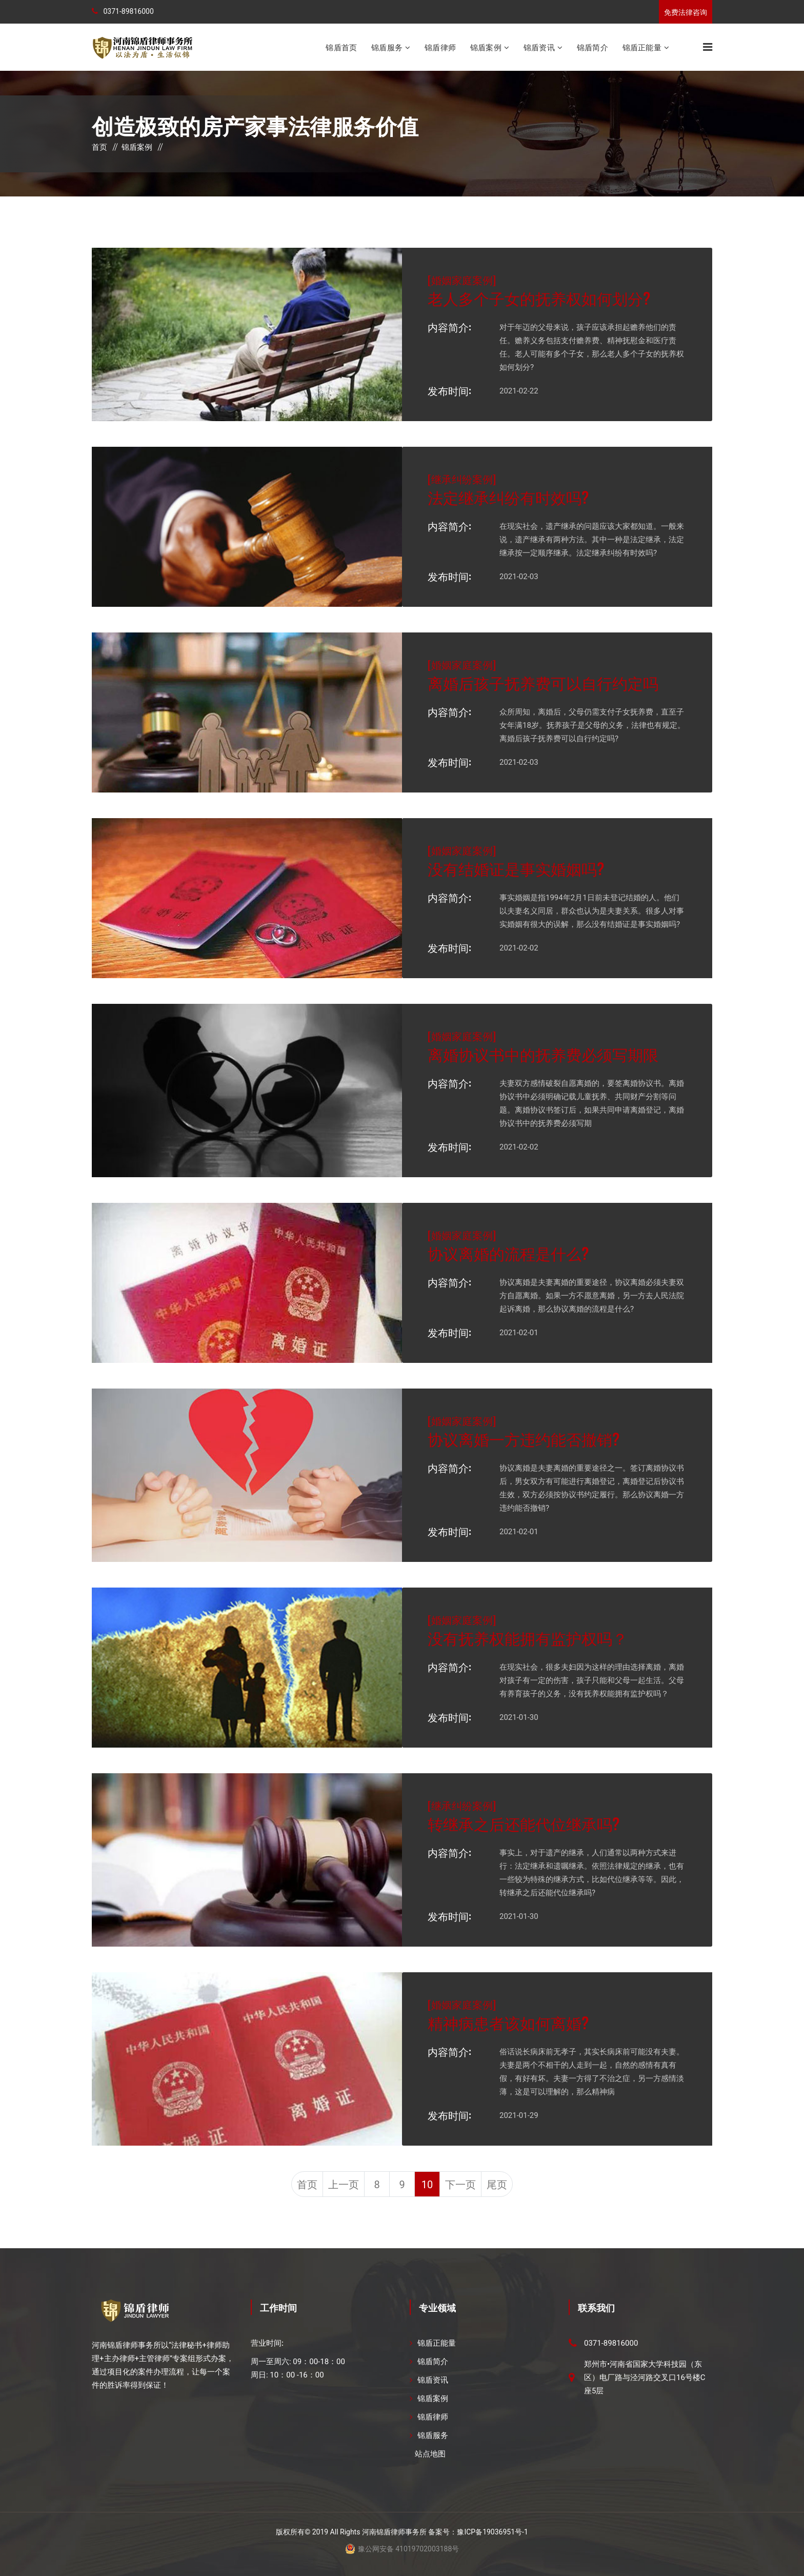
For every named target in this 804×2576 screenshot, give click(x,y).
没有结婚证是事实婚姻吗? (516, 868)
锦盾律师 (440, 46)
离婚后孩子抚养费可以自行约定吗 (543, 682)
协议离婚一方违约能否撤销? (524, 1438)
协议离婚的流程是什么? (508, 1252)
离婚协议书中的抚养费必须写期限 (543, 1053)
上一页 (343, 2184)
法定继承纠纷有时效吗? (508, 496)
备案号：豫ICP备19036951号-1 (478, 2532)
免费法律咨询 (685, 12)
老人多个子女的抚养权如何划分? (539, 297)
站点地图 (430, 2454)
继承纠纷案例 (462, 478)
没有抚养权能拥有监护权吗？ (528, 1637)
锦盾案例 (485, 46)
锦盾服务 (387, 46)
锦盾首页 (341, 46)
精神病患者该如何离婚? (508, 2022)
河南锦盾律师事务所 (394, 2532)
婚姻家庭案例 (462, 279)
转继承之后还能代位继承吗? (524, 1823)
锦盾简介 (592, 46)
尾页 (497, 2184)
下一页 (460, 2184)
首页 (99, 147)
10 (427, 2184)
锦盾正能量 (641, 46)
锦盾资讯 (539, 46)
